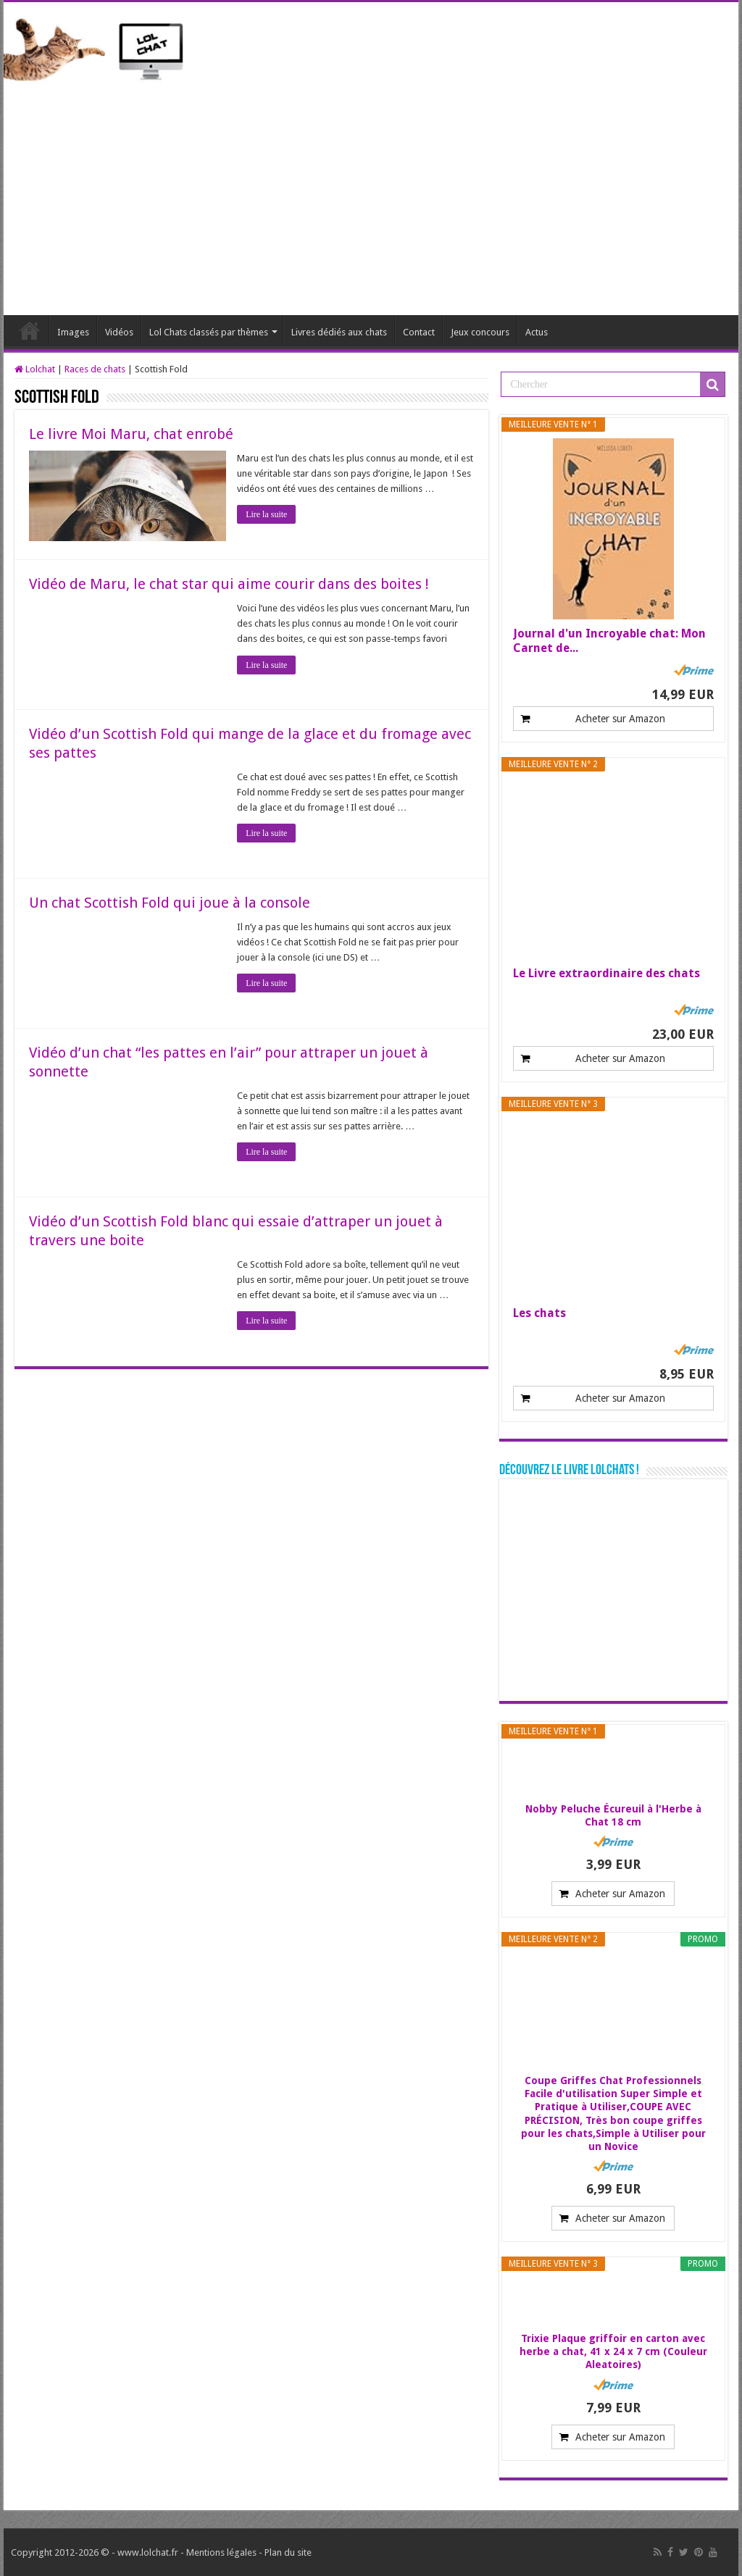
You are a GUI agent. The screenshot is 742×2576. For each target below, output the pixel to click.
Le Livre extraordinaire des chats (606, 973)
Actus (536, 332)
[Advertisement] (371, 192)
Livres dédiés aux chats (339, 332)
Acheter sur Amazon (620, 718)
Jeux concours (480, 332)
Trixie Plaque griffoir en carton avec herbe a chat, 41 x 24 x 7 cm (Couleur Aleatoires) (613, 2351)
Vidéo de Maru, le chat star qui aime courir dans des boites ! (229, 584)
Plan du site (288, 2552)
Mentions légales (221, 2552)
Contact (419, 332)
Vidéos (119, 332)
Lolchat (30, 330)
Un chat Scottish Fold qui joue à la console (169, 902)
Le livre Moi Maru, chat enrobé (131, 434)
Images (73, 332)
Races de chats (94, 369)
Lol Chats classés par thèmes (208, 332)
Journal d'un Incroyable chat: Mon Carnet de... (609, 641)
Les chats (539, 1313)
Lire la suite (266, 514)
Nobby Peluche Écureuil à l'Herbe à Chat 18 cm (613, 1815)
